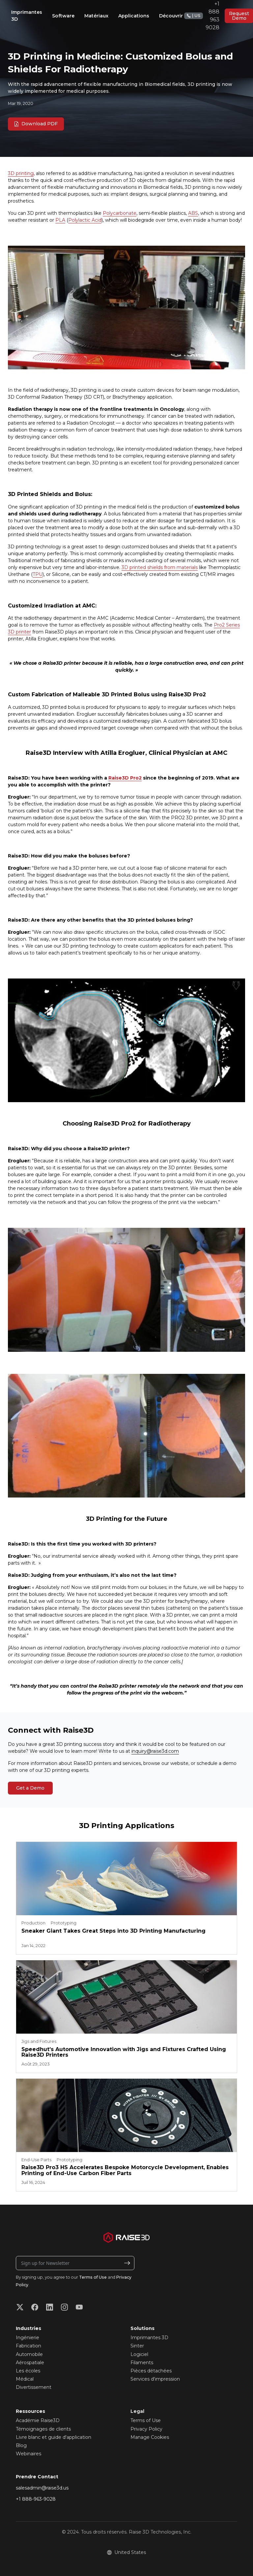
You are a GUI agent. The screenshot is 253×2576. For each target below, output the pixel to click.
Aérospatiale (30, 2362)
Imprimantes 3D (149, 2338)
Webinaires (28, 2454)
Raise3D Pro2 (125, 778)
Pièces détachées (151, 2371)
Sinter (137, 2346)
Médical (25, 2379)
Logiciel (139, 2354)
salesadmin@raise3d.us (42, 2488)
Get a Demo (30, 1788)
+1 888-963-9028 (36, 2499)
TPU (37, 574)
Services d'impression (155, 2379)
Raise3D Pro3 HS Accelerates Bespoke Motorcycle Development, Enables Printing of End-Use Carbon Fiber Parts (125, 2170)
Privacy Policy (146, 2429)
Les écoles (28, 2371)
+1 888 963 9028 (201, 16)
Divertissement (33, 2387)
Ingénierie (27, 2338)
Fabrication (28, 2346)
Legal (137, 2411)
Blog (21, 2445)
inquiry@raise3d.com (155, 1751)
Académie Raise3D (38, 2420)
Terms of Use (93, 2277)
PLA (60, 220)
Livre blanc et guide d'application (53, 2437)
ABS (193, 213)
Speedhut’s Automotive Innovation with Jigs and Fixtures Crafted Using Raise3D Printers (123, 2052)
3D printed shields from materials (160, 567)
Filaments (141, 2362)
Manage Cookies (149, 2437)
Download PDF (36, 124)
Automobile (29, 2354)
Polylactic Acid (84, 220)
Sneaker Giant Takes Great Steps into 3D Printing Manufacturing (113, 1931)
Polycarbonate (119, 213)
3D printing (21, 173)
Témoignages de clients (43, 2429)
